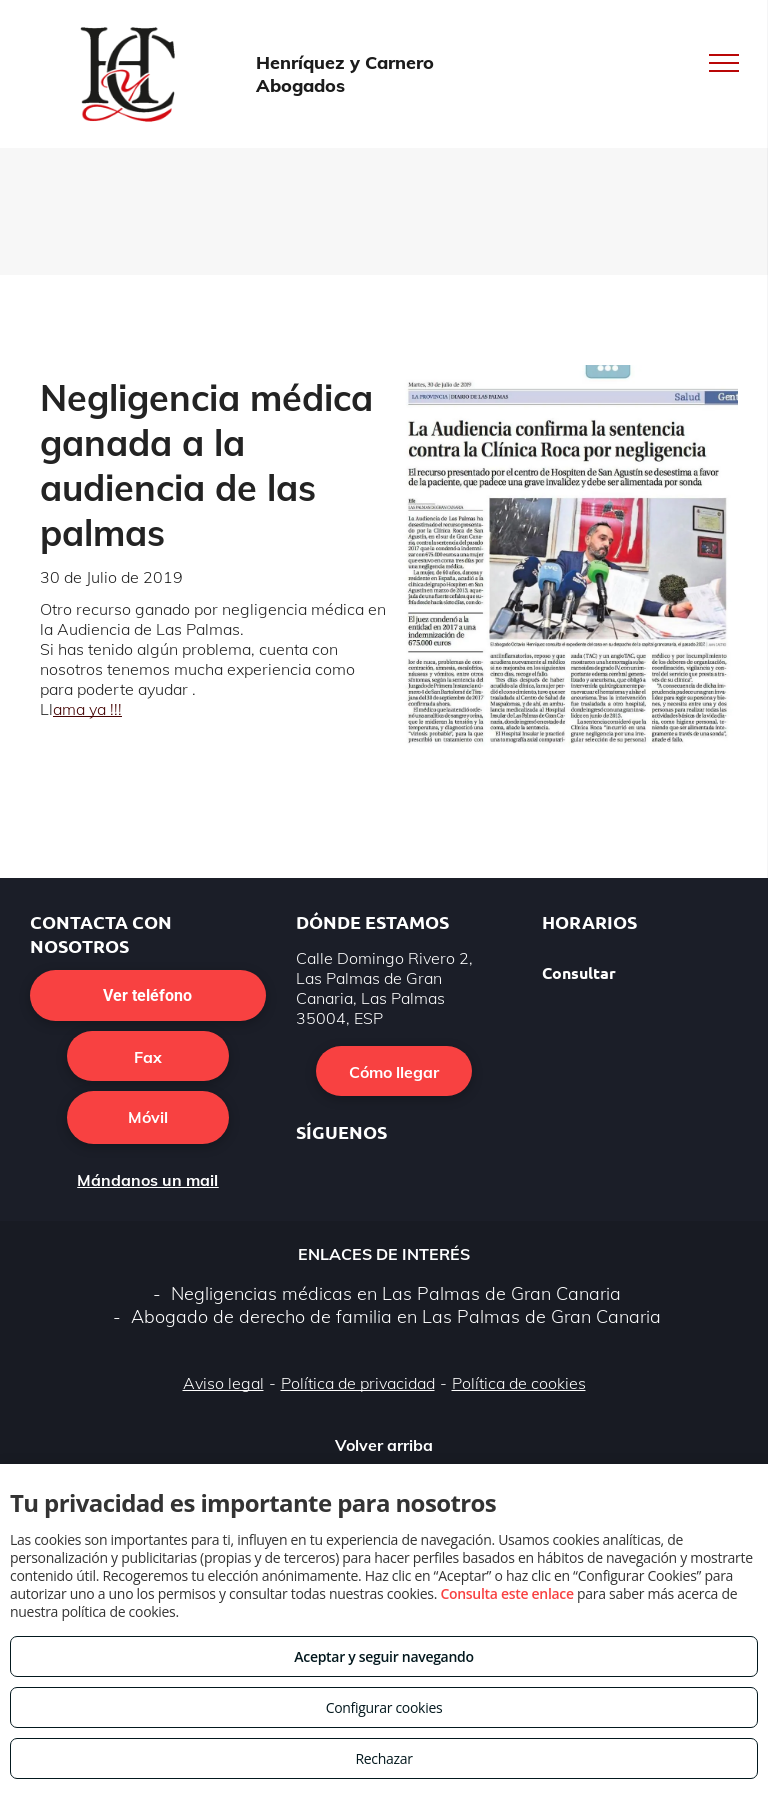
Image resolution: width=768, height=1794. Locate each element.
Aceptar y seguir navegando (383, 1656)
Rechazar (383, 1758)
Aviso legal (223, 1383)
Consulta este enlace (506, 1593)
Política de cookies (519, 1383)
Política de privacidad (358, 1383)
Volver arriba (384, 1445)
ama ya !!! (87, 709)
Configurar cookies (384, 1707)
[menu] (724, 63)
